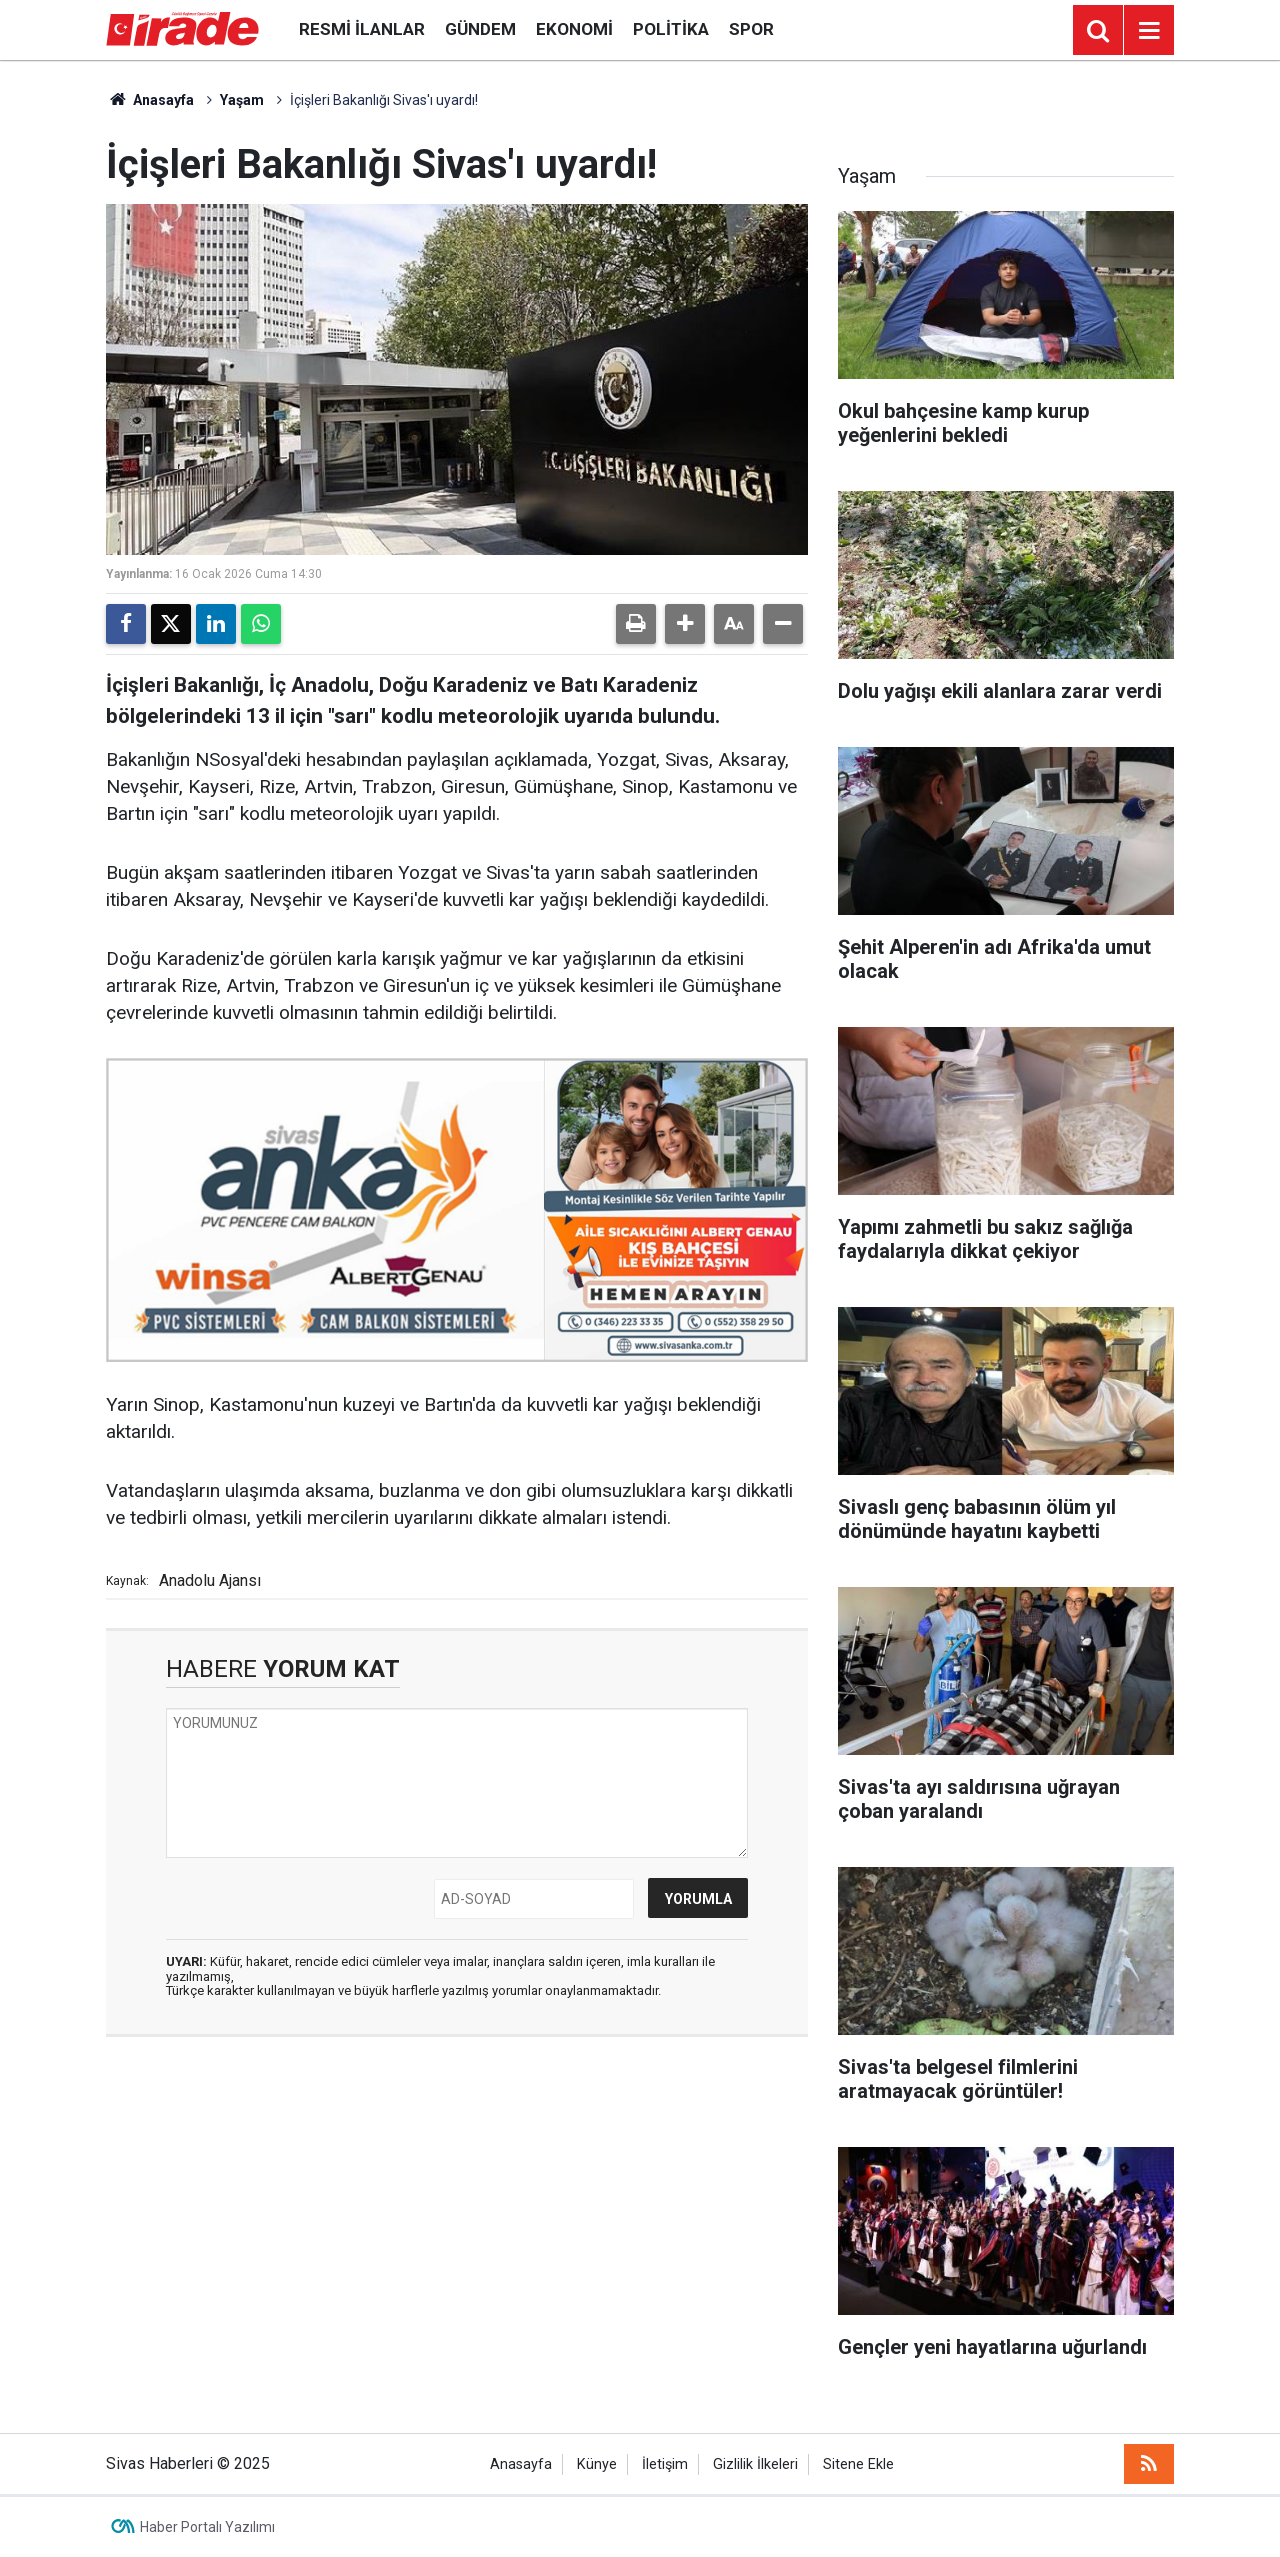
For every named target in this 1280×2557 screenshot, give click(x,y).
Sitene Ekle (858, 2464)
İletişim (665, 2464)
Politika (671, 29)
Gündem (480, 29)
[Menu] (1149, 31)
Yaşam (242, 100)
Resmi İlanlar (362, 29)
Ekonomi (574, 29)
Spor (751, 29)
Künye (597, 2464)
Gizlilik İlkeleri (755, 2464)
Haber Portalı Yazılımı (207, 2527)
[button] (685, 624)
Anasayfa (150, 100)
